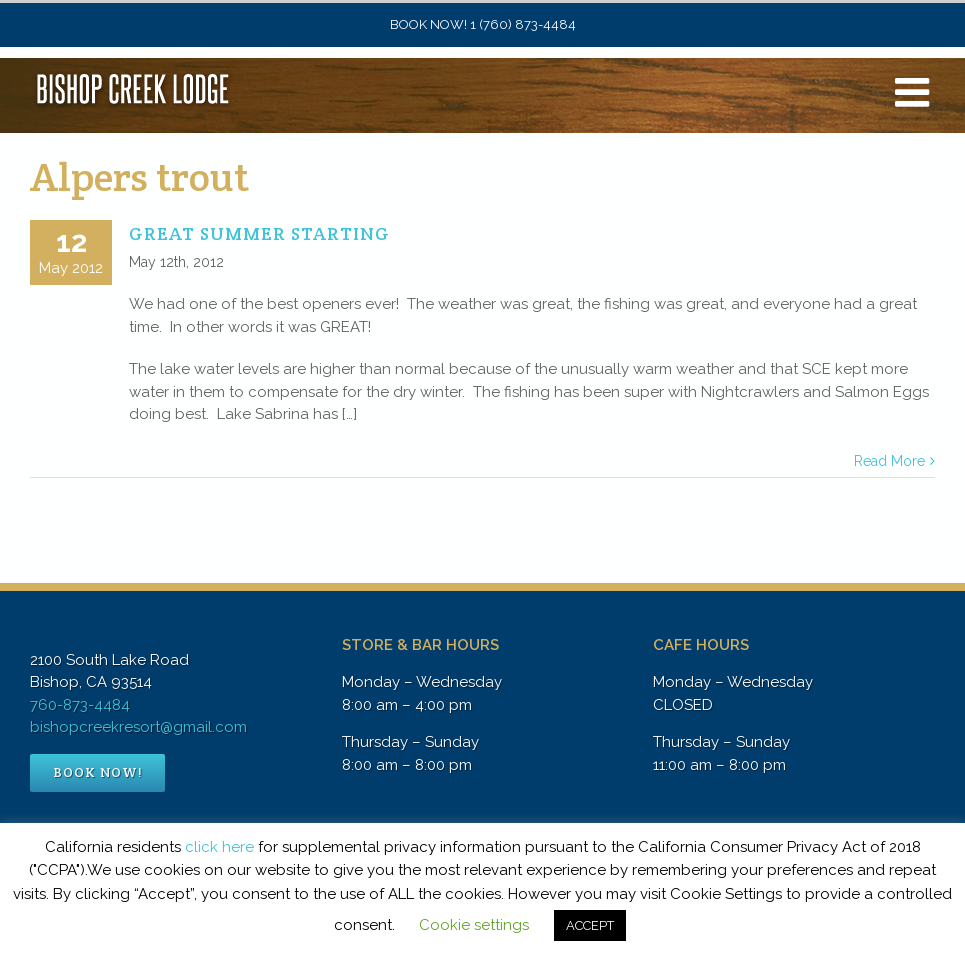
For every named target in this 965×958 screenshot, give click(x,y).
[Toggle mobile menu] (915, 92)
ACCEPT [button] (590, 925)
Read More (889, 461)
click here (219, 847)
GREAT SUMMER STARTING (259, 233)
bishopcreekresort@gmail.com (138, 727)
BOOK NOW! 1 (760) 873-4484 (483, 24)
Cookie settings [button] (474, 925)
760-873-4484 (80, 705)
